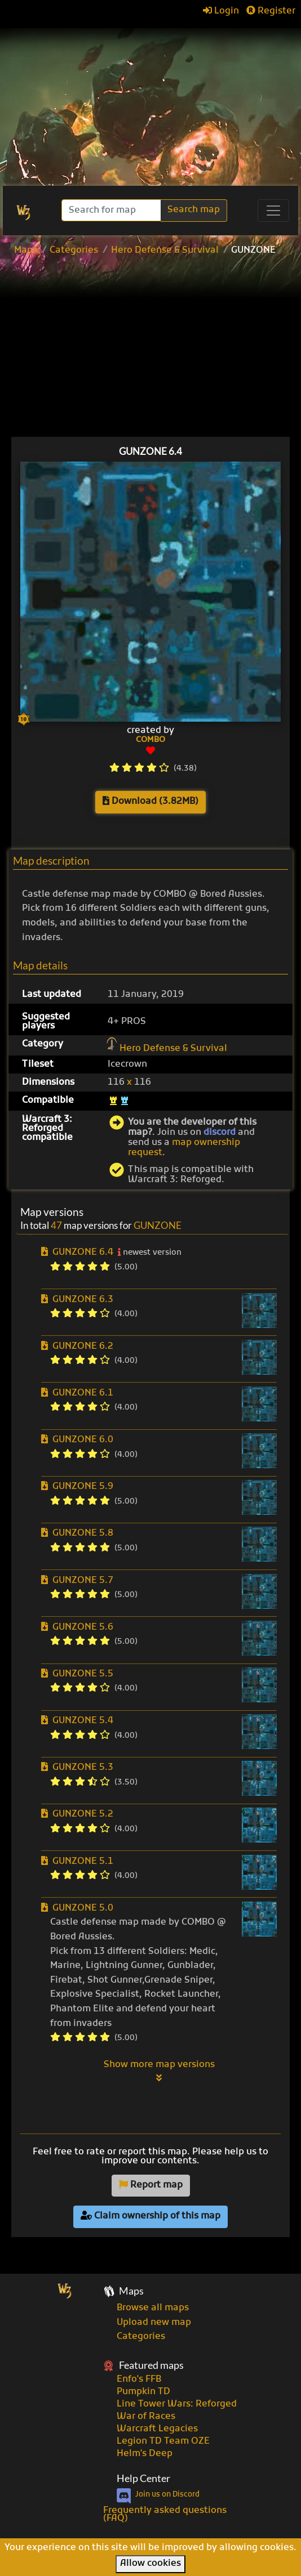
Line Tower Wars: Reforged (177, 2404)
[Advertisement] (150, 101)
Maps (25, 250)
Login (221, 11)
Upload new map (154, 2322)
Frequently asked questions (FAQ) (165, 2514)
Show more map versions (159, 2071)
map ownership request (184, 1148)
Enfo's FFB (139, 2379)
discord (219, 1132)
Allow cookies (150, 2563)
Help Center (143, 2478)
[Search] (112, 210)
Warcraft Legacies (157, 2429)
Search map (193, 210)
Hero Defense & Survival (165, 250)
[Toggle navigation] (273, 210)
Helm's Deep (144, 2453)
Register (270, 11)
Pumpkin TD (143, 2392)
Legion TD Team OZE (163, 2441)
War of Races (146, 2416)
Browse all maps (153, 2308)
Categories (74, 250)
